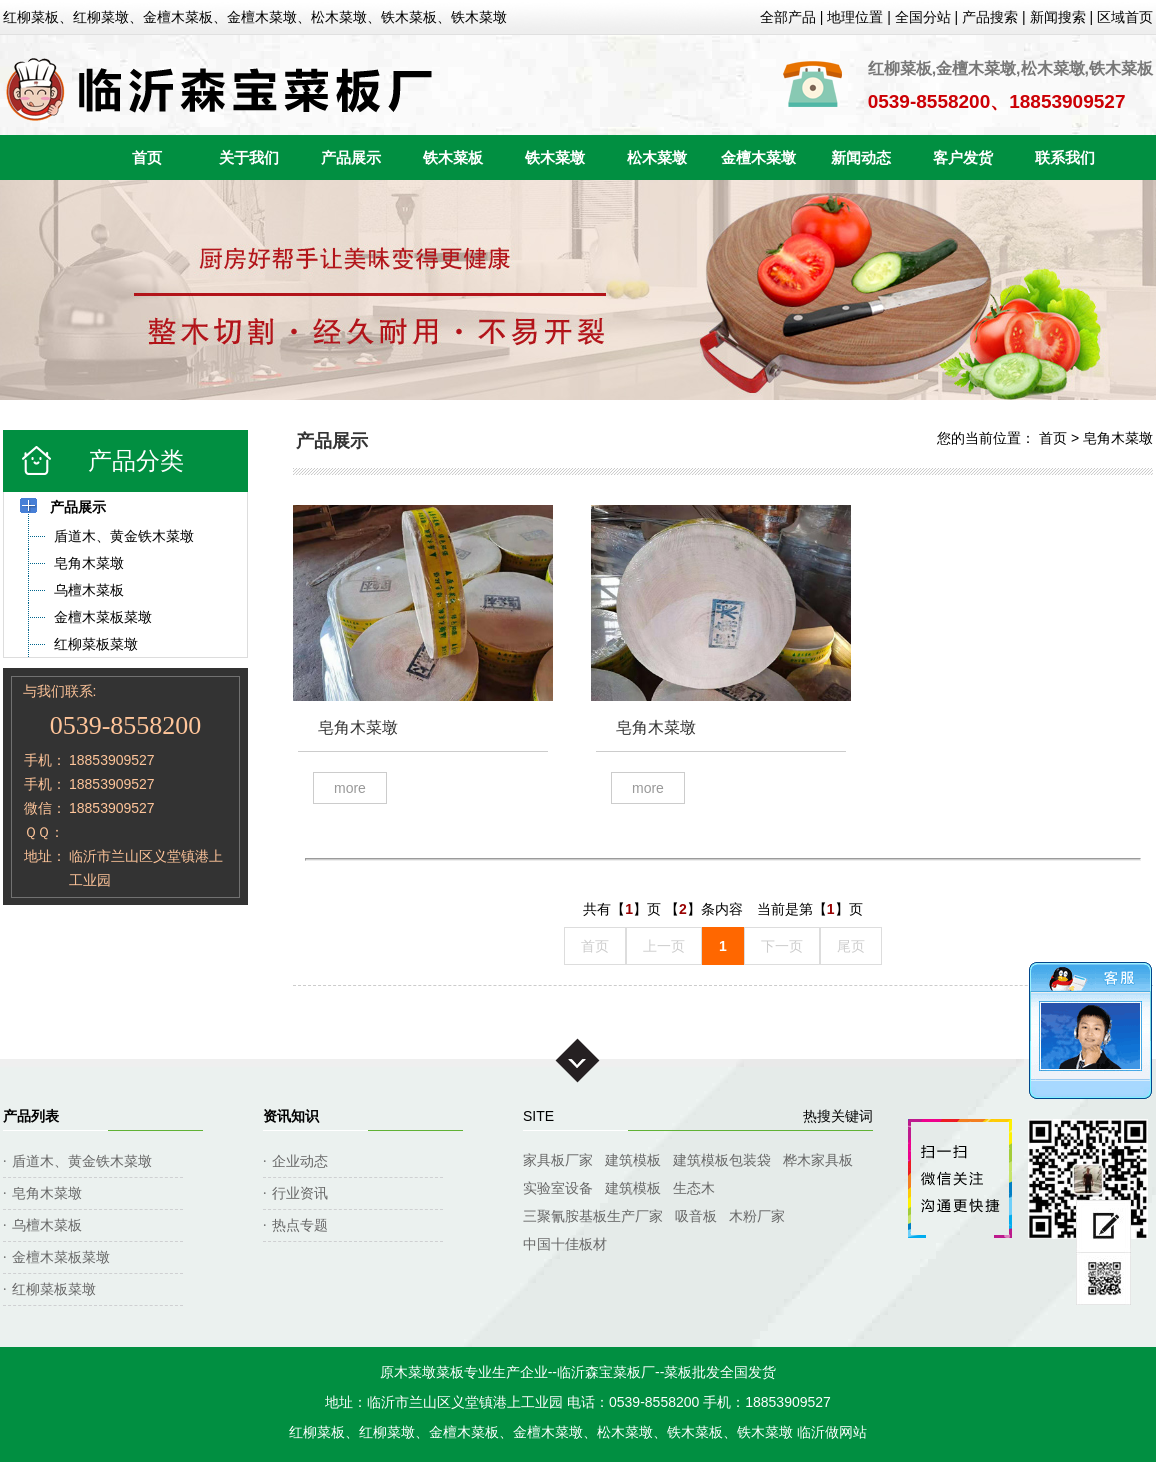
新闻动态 (861, 157)
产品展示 (351, 157)
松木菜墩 (657, 157)
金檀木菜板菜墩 (61, 1257)
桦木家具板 (818, 1160)
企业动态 (300, 1161)
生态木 (694, 1188)
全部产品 (788, 17)
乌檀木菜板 (47, 1225)
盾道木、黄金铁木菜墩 (82, 1161)
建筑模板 (633, 1160)
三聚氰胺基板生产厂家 (593, 1216)
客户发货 (963, 157)
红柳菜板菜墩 (54, 1289)
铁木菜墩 (555, 157)
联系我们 (1065, 157)
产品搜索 (990, 17)
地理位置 (855, 17)
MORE (350, 788)
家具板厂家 (558, 1160)
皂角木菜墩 (1118, 438)
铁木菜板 (453, 157)
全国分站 (923, 17)
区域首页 (1125, 17)
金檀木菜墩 (758, 157)
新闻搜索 (1058, 17)
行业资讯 (300, 1193)
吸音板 (696, 1216)
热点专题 (300, 1225)
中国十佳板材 (565, 1244)
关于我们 (249, 157)
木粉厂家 (757, 1216)
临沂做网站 (832, 1432)
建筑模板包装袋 (722, 1160)
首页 (147, 157)
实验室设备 (558, 1188)
